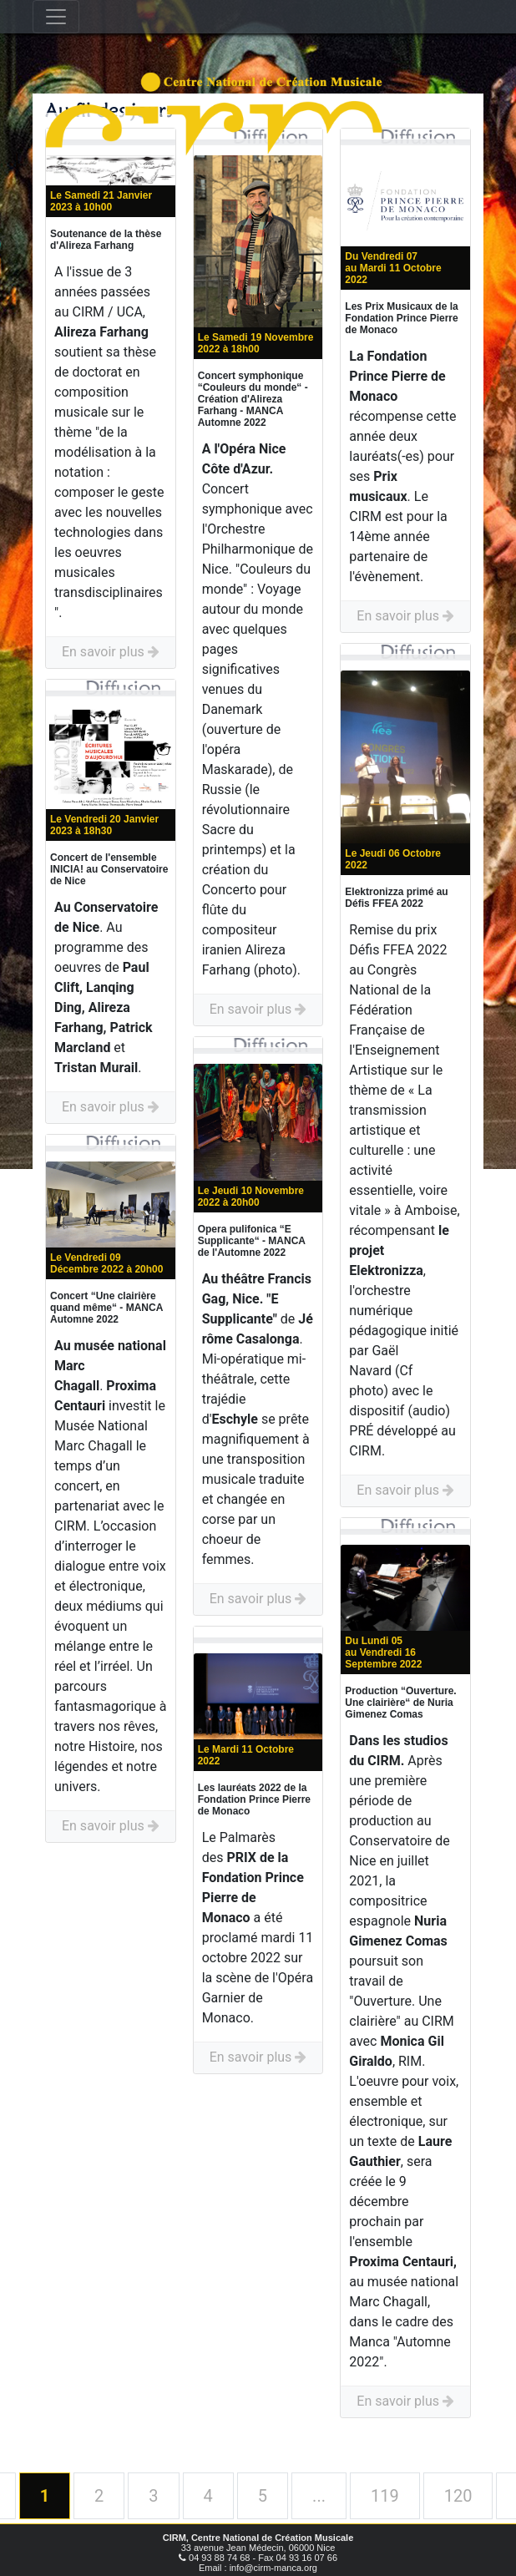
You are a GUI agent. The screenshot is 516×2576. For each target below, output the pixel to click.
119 (385, 2496)
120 (458, 2496)
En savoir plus (110, 652)
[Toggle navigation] (56, 16)
